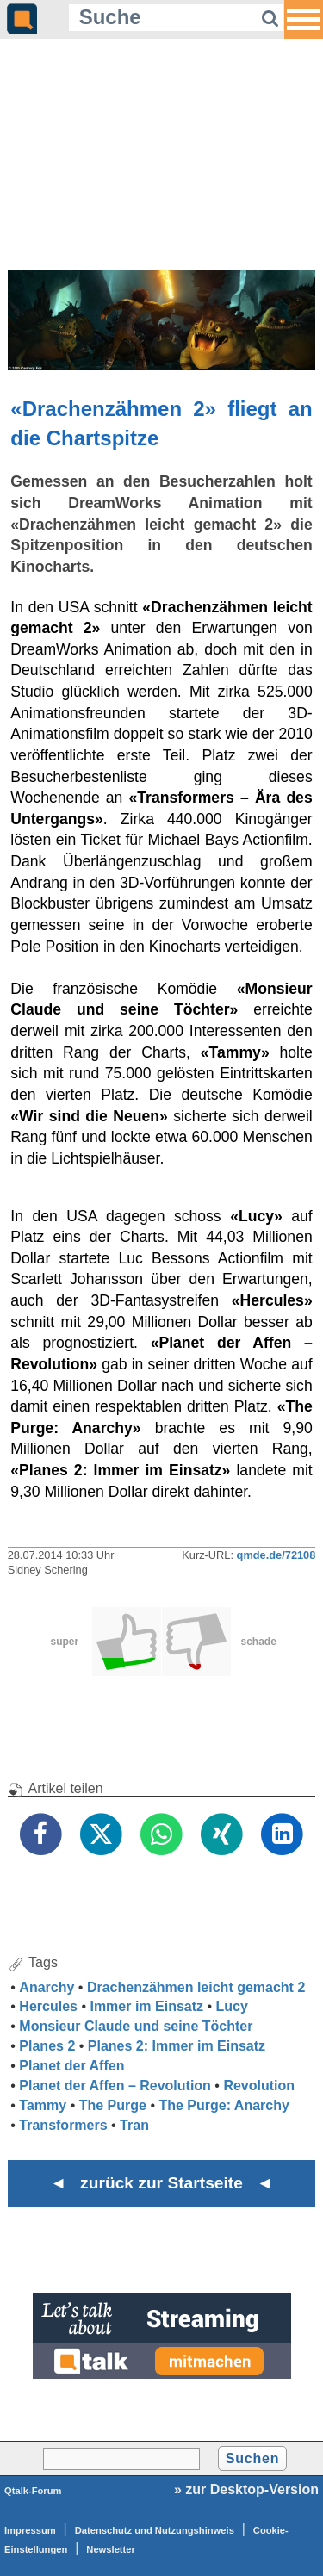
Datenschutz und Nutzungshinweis (154, 2530)
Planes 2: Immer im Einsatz (176, 2046)
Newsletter (110, 2549)
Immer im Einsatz (146, 2006)
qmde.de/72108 (276, 1555)
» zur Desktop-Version (246, 2489)
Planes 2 (47, 2046)
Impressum (30, 2530)
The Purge (112, 2105)
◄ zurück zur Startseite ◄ (161, 2183)
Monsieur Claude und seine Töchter (135, 2026)
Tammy (42, 2105)
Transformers (63, 2125)
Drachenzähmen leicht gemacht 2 (196, 1987)
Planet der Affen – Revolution (115, 2085)
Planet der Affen (71, 2065)
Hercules (48, 2006)
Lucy (232, 2006)
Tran (134, 2125)
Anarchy (46, 1987)
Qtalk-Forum (33, 2491)
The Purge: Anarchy (223, 2105)
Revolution (259, 2085)
